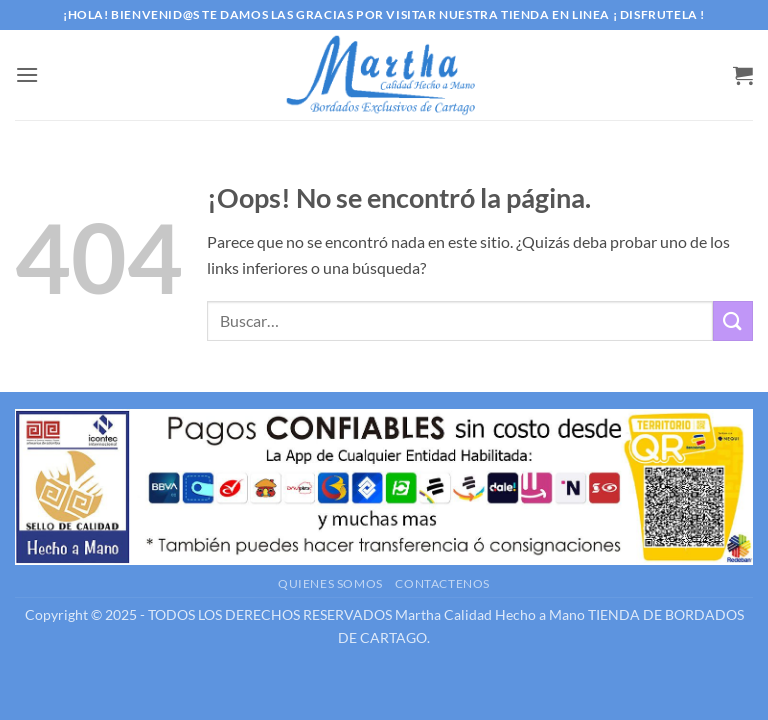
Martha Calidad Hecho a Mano (490, 614)
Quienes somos (330, 583)
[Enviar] (733, 320)
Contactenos (442, 583)
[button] (27, 74)
